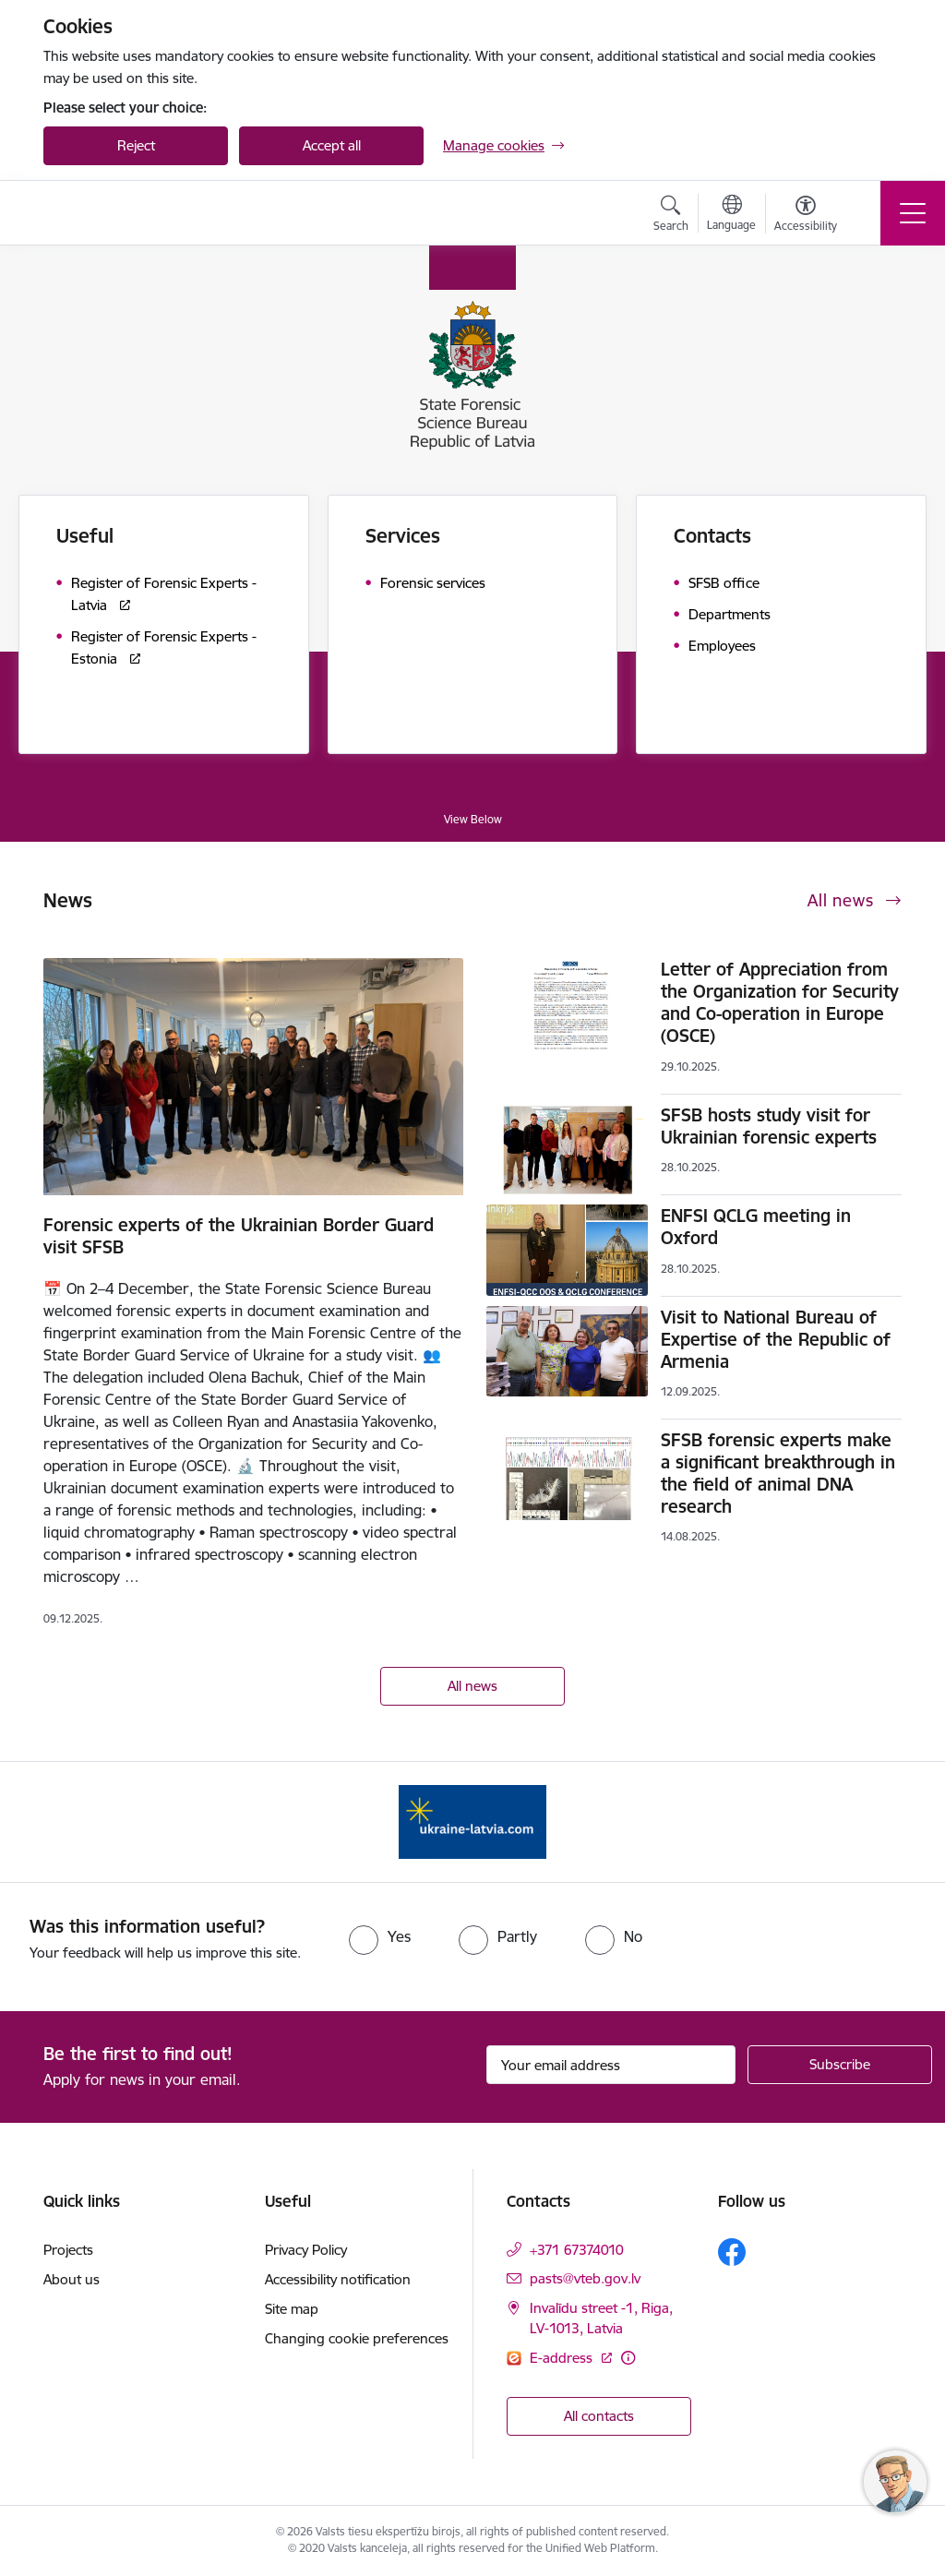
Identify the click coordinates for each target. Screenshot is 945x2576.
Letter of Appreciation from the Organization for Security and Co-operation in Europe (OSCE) (780, 1002)
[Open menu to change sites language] (731, 215)
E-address (563, 2357)
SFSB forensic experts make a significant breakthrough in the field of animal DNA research (778, 1473)
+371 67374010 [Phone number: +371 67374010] (577, 2249)
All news (472, 1686)
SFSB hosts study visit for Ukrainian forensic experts (769, 1126)
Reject (136, 145)
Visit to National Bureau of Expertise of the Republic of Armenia (776, 1339)
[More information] (628, 2358)
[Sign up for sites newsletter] (840, 2064)
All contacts (599, 2416)
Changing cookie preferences (357, 2338)
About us (71, 2279)
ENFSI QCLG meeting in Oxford (756, 1226)
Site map (291, 2309)
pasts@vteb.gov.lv (585, 2278)
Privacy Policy (306, 2249)
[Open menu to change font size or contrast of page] (805, 216)
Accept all (332, 145)
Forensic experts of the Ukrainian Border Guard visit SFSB (238, 1236)
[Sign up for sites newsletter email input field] (611, 2064)
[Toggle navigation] (912, 213)
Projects (68, 2249)
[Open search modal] (671, 216)
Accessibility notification (338, 2279)
